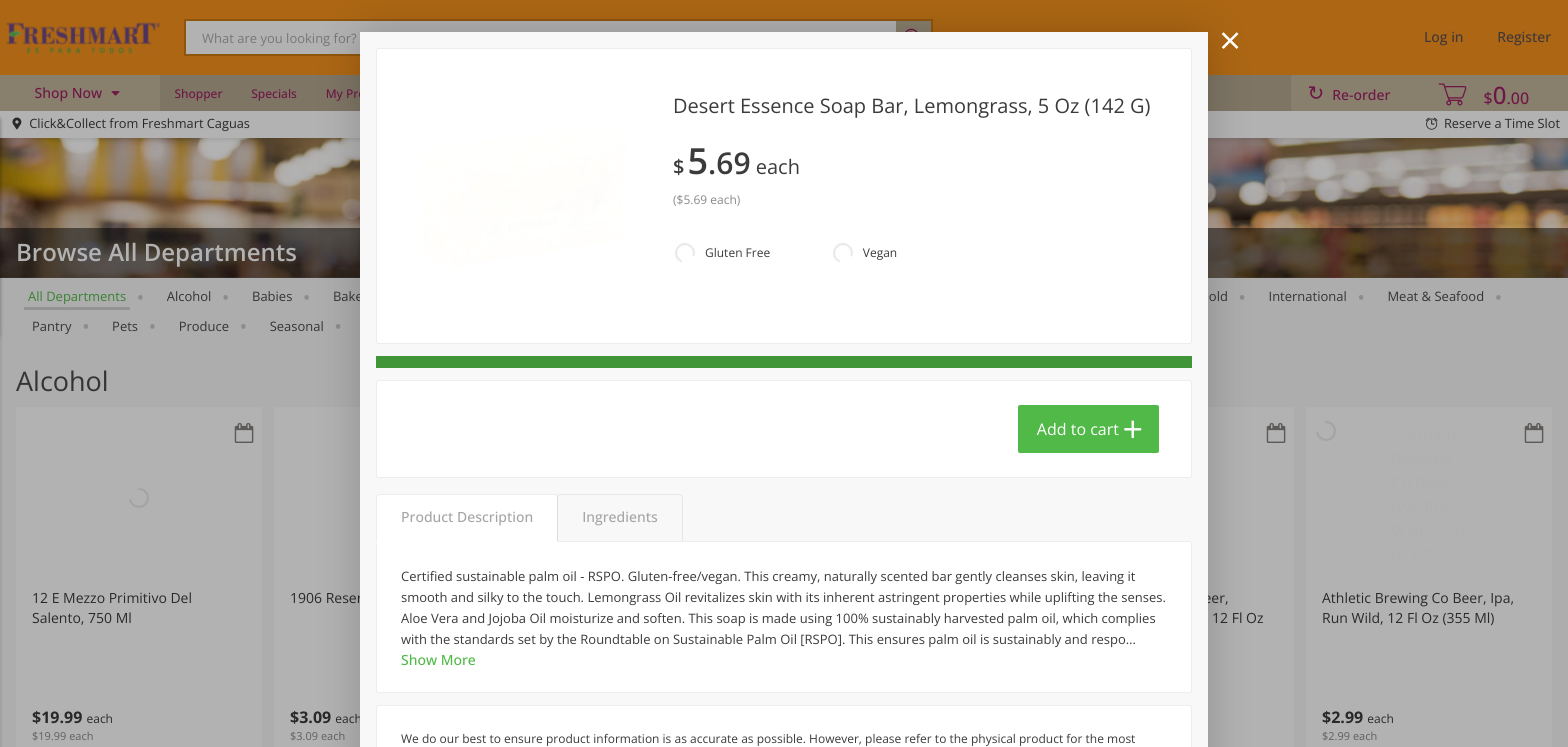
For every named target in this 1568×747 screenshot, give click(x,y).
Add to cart (1078, 429)
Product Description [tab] (467, 517)
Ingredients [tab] (619, 517)
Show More (438, 660)
